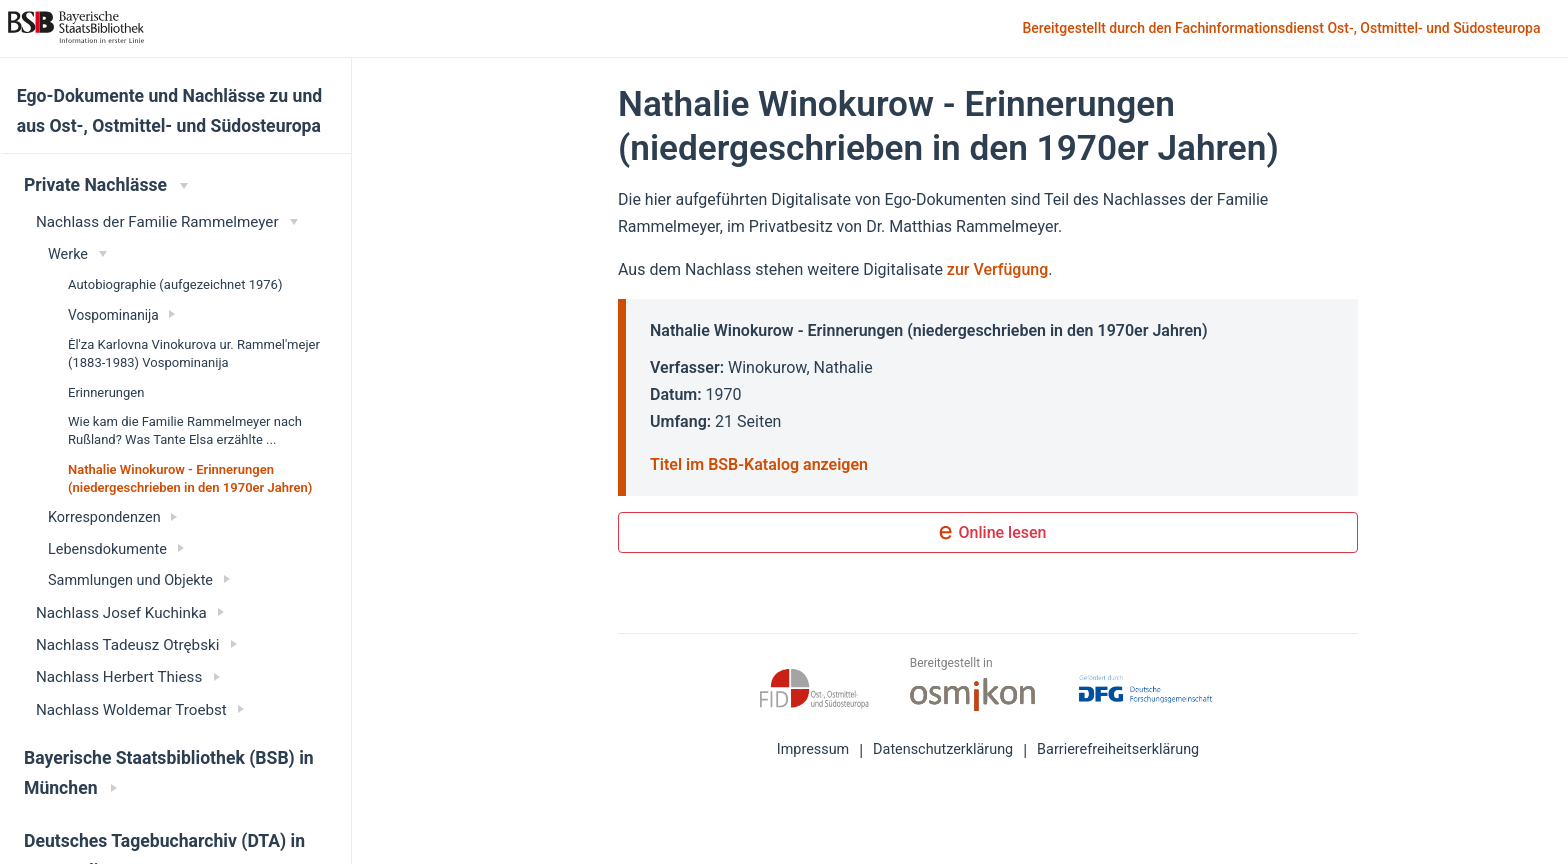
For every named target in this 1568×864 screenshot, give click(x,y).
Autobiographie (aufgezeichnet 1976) (175, 284)
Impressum (813, 749)
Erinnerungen (106, 392)
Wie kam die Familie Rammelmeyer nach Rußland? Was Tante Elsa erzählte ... (185, 430)
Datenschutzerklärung (943, 749)
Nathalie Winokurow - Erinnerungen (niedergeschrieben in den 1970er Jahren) (190, 478)
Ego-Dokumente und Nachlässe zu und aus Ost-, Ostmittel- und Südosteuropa (169, 111)
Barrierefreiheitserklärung (1118, 749)
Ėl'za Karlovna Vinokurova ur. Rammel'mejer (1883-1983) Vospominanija (194, 353)
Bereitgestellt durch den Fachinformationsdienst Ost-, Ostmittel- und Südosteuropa (1283, 29)
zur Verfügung (997, 269)
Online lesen (988, 534)
